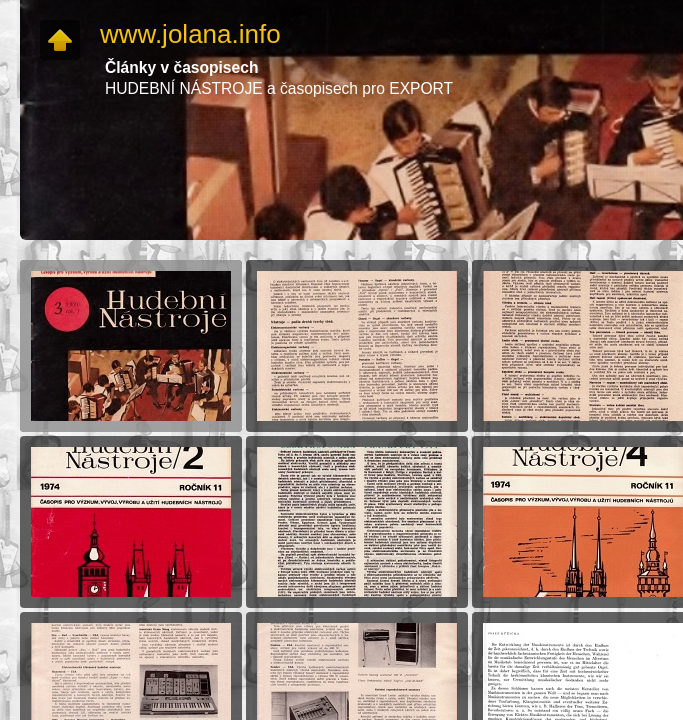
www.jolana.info (190, 34)
